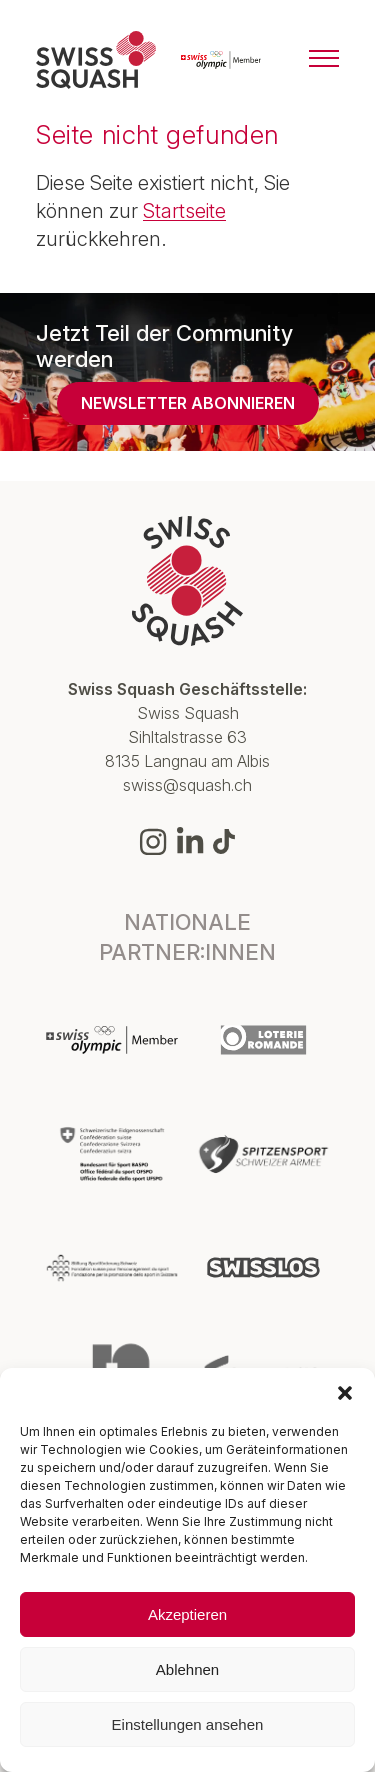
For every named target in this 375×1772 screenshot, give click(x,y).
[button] (345, 1393)
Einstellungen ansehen (188, 1724)
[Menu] (324, 60)
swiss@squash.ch (187, 785)
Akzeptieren (187, 1614)
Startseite (184, 211)
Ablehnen (187, 1669)
